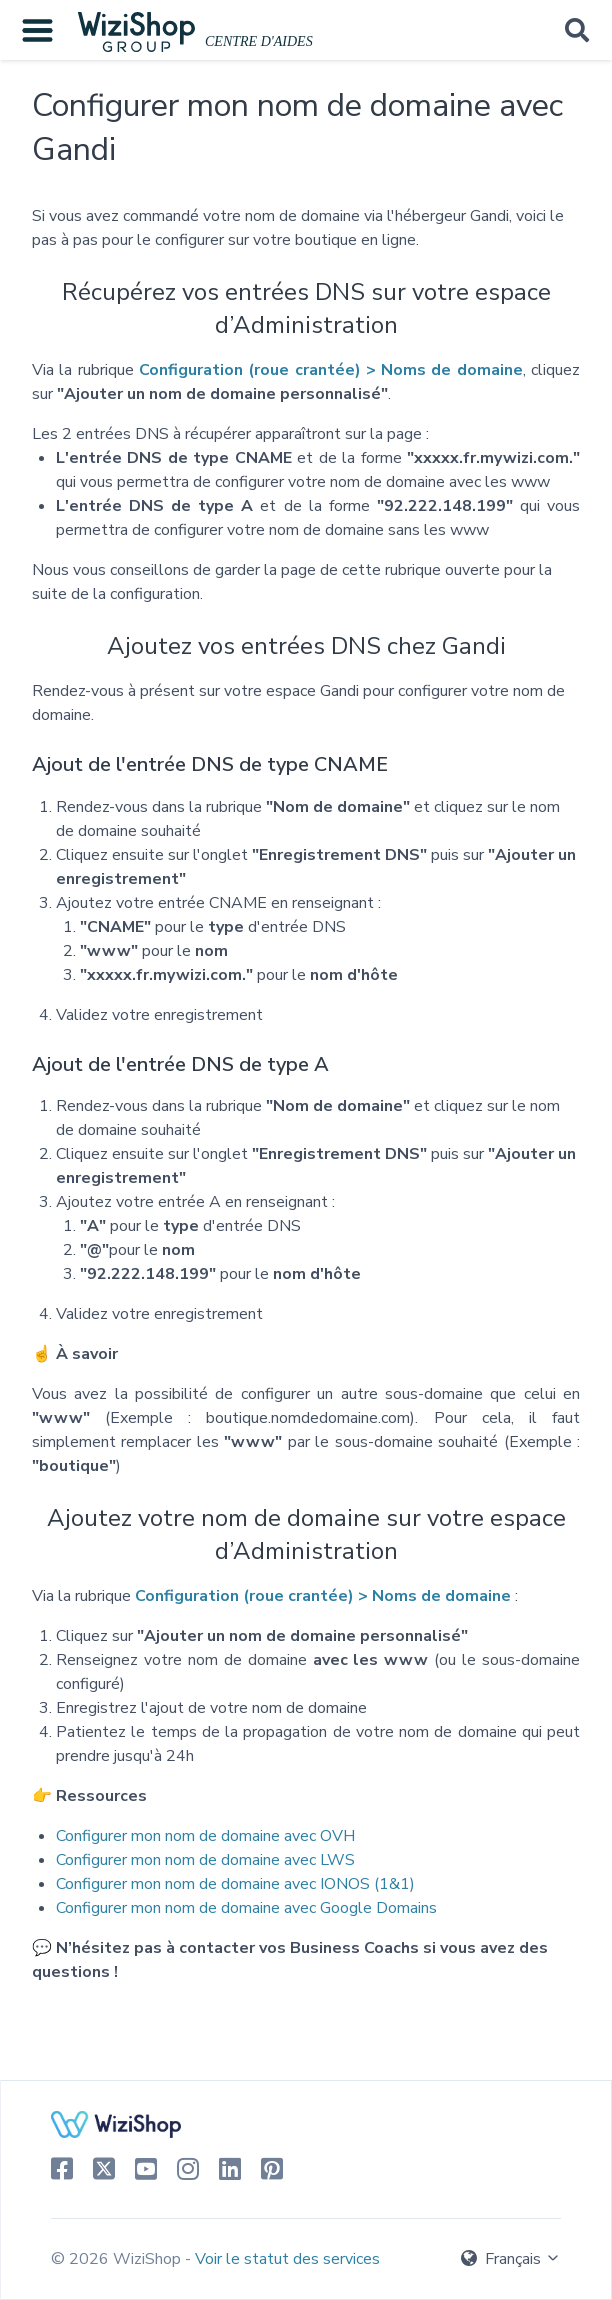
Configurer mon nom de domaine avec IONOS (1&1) (235, 1884)
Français (511, 2259)
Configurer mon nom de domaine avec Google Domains (246, 1908)
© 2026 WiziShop (118, 2259)
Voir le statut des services (287, 2259)
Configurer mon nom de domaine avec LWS (205, 1860)
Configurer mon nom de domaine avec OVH (205, 1836)
